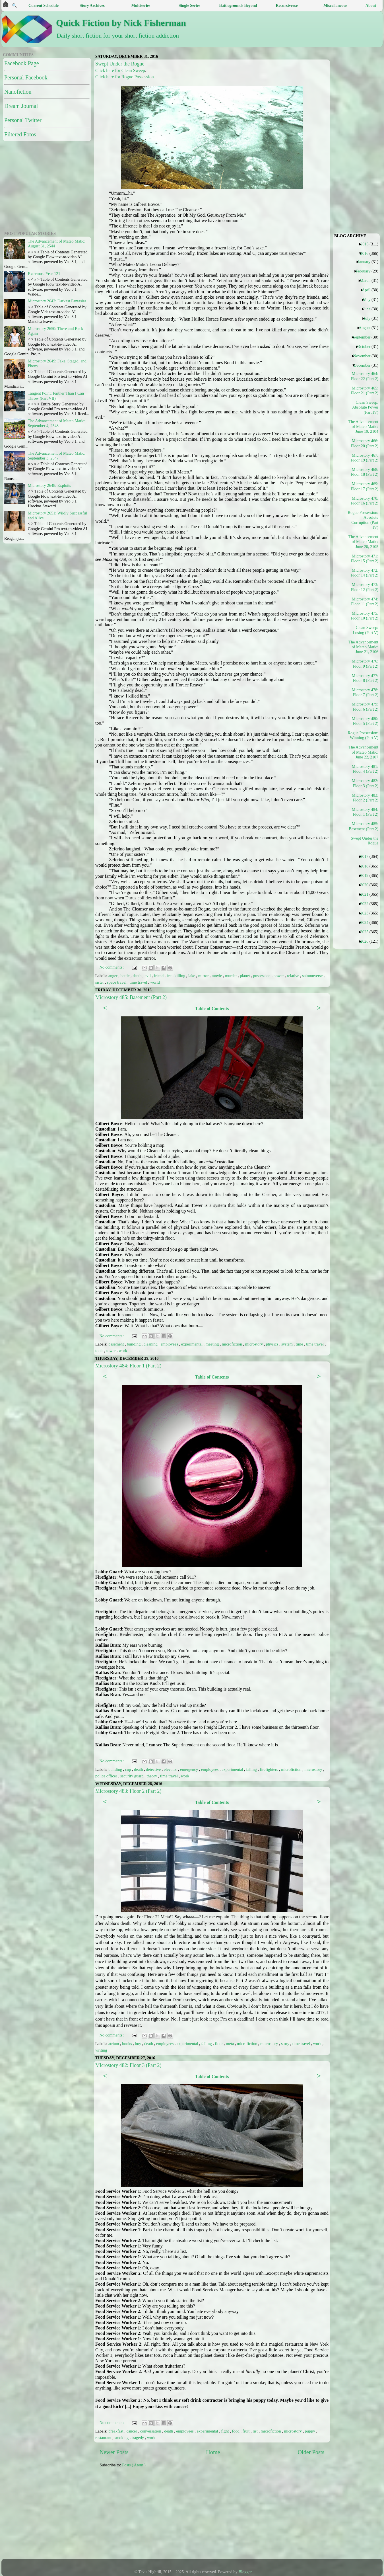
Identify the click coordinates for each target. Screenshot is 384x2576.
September (364, 337)
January (366, 261)
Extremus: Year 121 (44, 273)
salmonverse (313, 975)
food (236, 2431)
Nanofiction (18, 92)
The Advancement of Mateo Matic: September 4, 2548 (56, 423)
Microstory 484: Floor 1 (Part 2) (128, 1366)
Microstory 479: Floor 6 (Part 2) (365, 706)
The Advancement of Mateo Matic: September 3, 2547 (56, 455)
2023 (366, 913)
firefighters (269, 1769)
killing (180, 975)
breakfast (116, 2431)
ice (169, 975)
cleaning (151, 1344)
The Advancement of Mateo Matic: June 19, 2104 (363, 426)
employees (169, 1344)
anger (113, 975)
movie (217, 975)
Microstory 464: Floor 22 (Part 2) (364, 376)
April (368, 290)
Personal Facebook (26, 77)
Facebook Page (21, 63)
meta (230, 2043)
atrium (114, 2043)
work (123, 1350)
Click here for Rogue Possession (124, 76)
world (155, 982)
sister (100, 982)
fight (225, 2431)
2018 (366, 866)
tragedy (138, 2437)
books (127, 2043)
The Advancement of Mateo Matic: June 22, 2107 (363, 752)
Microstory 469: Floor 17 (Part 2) (364, 486)
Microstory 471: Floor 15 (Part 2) (364, 558)
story (285, 2043)
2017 (366, 856)
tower (111, 1350)
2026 (366, 941)
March (367, 280)
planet (245, 975)
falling (252, 1769)
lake (192, 975)
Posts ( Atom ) (134, 2465)
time (300, 1344)
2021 (366, 894)
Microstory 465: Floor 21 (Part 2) (364, 390)
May (368, 299)
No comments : (112, 967)
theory (152, 1776)
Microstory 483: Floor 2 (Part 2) (128, 1791)
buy (138, 2043)
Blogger (245, 2571)
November (364, 356)
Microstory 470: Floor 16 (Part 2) (364, 500)
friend (159, 975)
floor (219, 2043)
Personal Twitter (23, 120)
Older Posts (311, 2452)
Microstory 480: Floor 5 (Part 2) (365, 721)
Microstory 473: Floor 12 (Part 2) (364, 587)
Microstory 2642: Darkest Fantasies (57, 301)
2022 (366, 903)
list (256, 2431)
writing (101, 2050)
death (138, 975)
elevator (171, 1769)
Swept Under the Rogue (119, 64)
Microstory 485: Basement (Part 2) (131, 997)
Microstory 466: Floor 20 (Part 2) (364, 443)
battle (126, 975)
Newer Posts (114, 2452)
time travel (138, 982)
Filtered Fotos (20, 134)
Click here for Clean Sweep (120, 70)
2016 (366, 253)
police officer (106, 1776)
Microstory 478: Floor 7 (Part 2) (365, 692)
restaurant (103, 2437)
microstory (254, 1344)
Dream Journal (21, 106)
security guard (132, 1776)
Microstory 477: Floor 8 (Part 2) (365, 678)
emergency (189, 1769)
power (279, 975)
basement (116, 1344)
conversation (151, 2431)
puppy (310, 2431)
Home (213, 2452)
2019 (366, 875)
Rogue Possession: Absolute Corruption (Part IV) (363, 520)
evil (148, 975)
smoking (122, 2437)
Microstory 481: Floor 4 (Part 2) (365, 769)
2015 (367, 244)
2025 (366, 932)
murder (231, 975)
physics (272, 1344)
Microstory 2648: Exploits (49, 485)
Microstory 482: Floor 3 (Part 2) (128, 2065)
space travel (117, 982)
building (134, 1344)
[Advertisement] (201, 2516)
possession (262, 975)
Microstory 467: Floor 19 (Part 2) (364, 457)
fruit (247, 2431)
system (287, 1344)
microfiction (232, 1344)
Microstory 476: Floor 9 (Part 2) (365, 663)
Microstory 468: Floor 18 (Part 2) (364, 472)
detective (154, 1769)
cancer (132, 2431)
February (365, 271)
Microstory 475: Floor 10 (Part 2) (364, 615)
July (369, 318)
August (367, 327)
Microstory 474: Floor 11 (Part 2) (364, 601)
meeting (213, 1344)
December (364, 365)
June (368, 309)
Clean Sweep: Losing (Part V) (365, 630)
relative (293, 975)
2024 (366, 922)
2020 (366, 885)
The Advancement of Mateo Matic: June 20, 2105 (363, 541)
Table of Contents (212, 1008)
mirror (204, 975)
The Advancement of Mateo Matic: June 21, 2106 (363, 647)
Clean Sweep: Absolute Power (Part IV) (365, 407)
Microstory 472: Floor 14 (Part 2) (364, 572)
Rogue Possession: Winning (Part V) (363, 735)
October (366, 346)
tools (99, 1350)
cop (128, 1769)
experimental (192, 1344)
